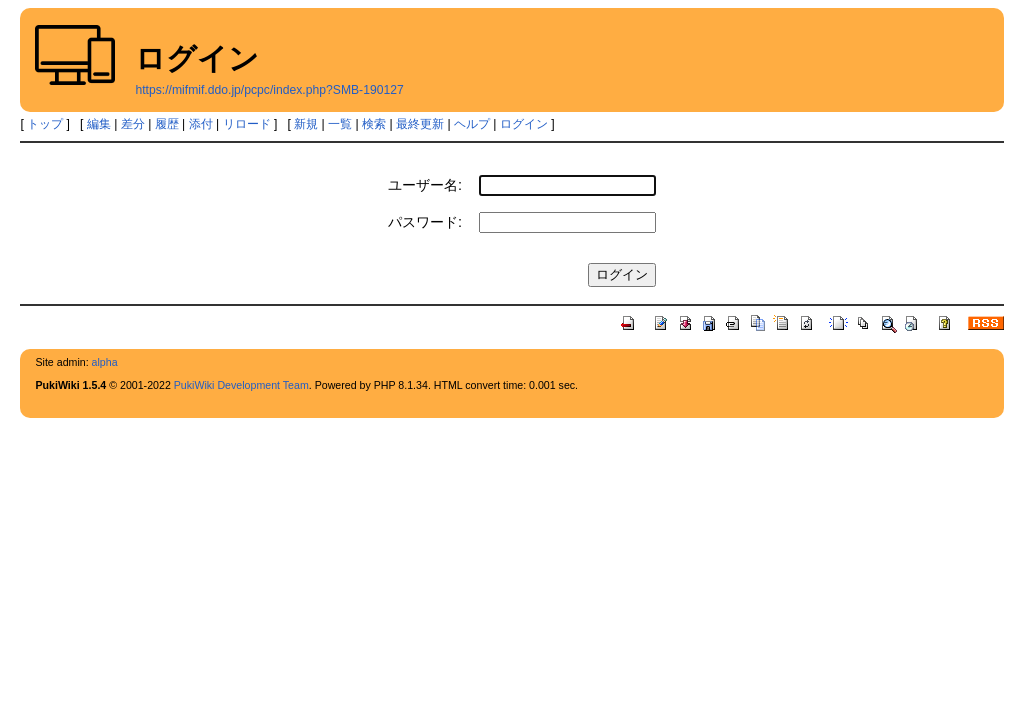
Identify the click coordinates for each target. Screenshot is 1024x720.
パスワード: (425, 222)
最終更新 (420, 124)
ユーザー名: (425, 185)
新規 (306, 124)
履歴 (167, 124)
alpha (105, 362)
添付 (201, 124)
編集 (99, 124)
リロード (247, 124)
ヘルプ (472, 124)
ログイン (524, 124)
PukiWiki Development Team (241, 385)
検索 (374, 124)
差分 (133, 124)
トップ (45, 124)
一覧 (340, 124)
